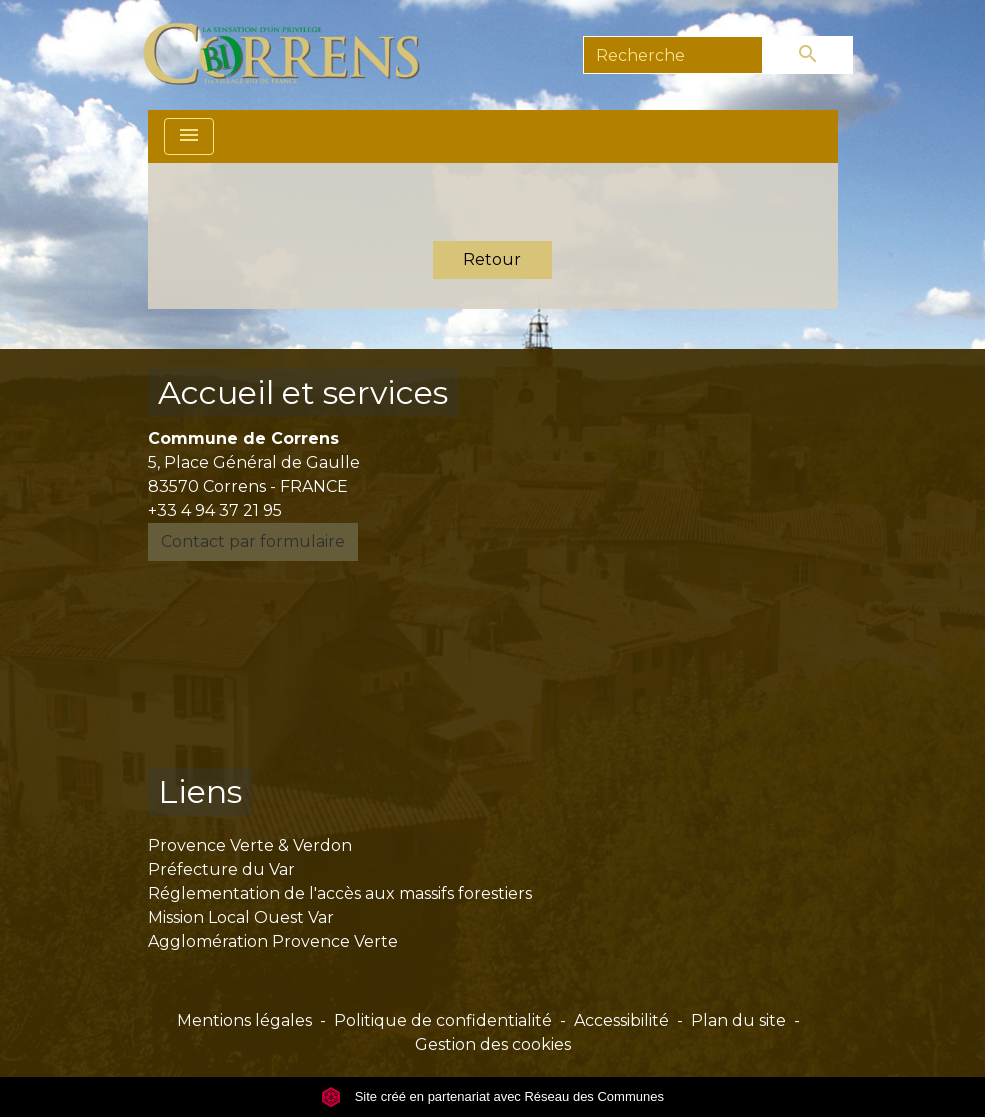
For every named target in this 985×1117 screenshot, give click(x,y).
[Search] (673, 55)
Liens (200, 791)
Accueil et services (303, 392)
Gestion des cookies (493, 1044)
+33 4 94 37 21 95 (215, 510)
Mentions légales (244, 1020)
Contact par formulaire (253, 541)
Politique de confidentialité (443, 1020)
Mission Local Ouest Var (241, 917)
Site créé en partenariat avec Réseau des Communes (492, 1096)
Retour (492, 259)
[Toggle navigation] (189, 136)
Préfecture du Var (221, 869)
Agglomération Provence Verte (273, 941)
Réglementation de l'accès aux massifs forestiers (340, 893)
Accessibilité (621, 1020)
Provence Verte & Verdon (250, 845)
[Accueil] (293, 55)
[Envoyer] (808, 55)
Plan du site (738, 1020)
